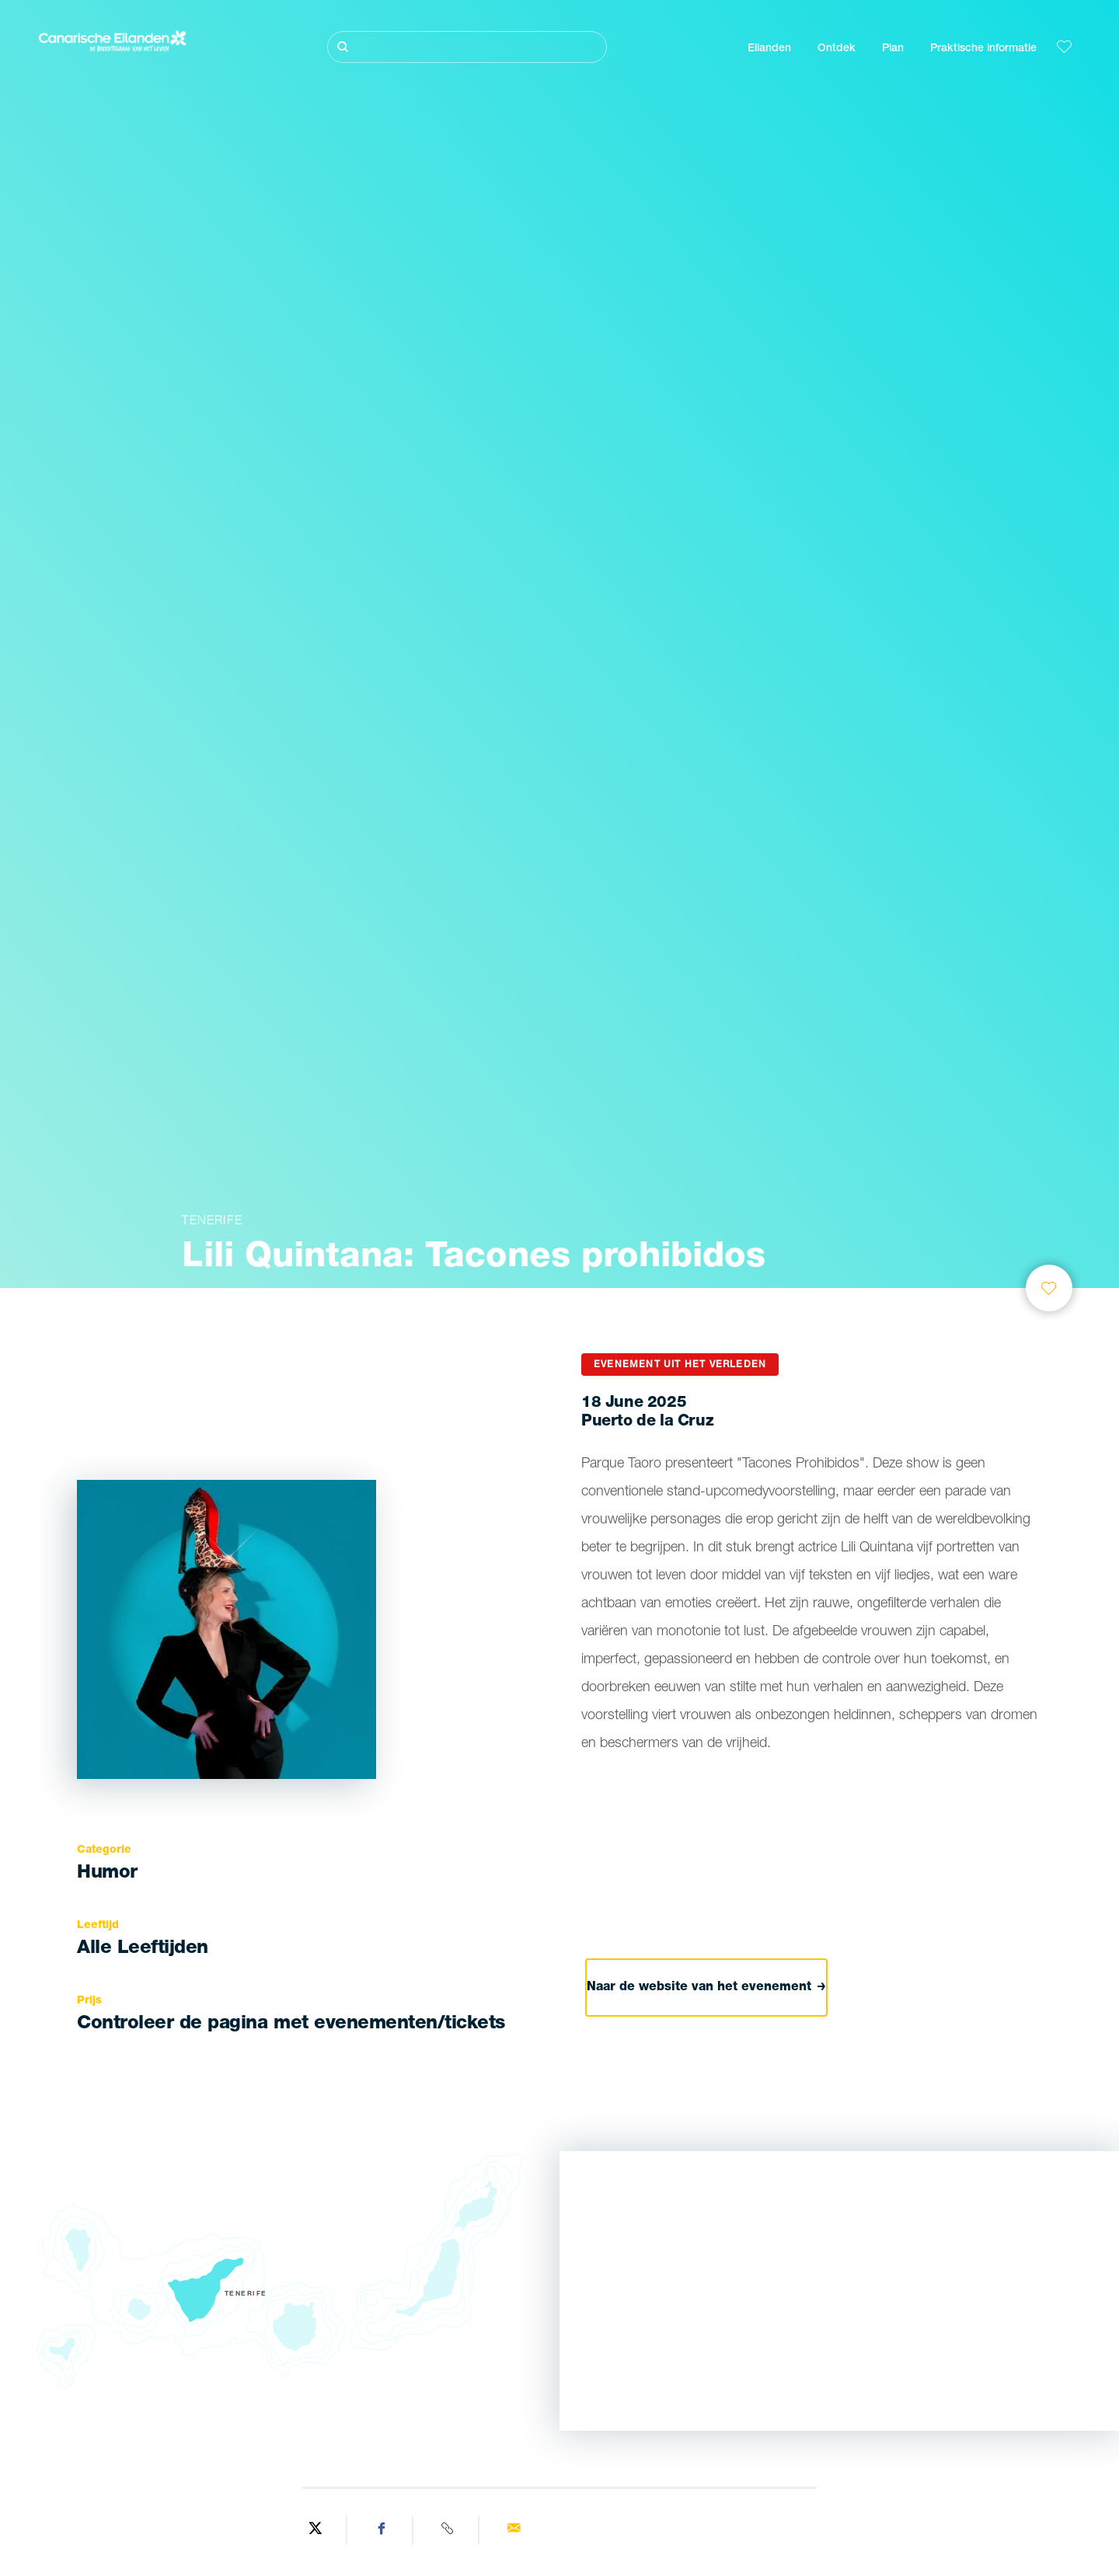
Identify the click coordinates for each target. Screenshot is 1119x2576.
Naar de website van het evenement (706, 1988)
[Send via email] (513, 2530)
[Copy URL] (448, 2530)
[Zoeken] (467, 47)
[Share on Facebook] (381, 2530)
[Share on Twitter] (315, 2530)
